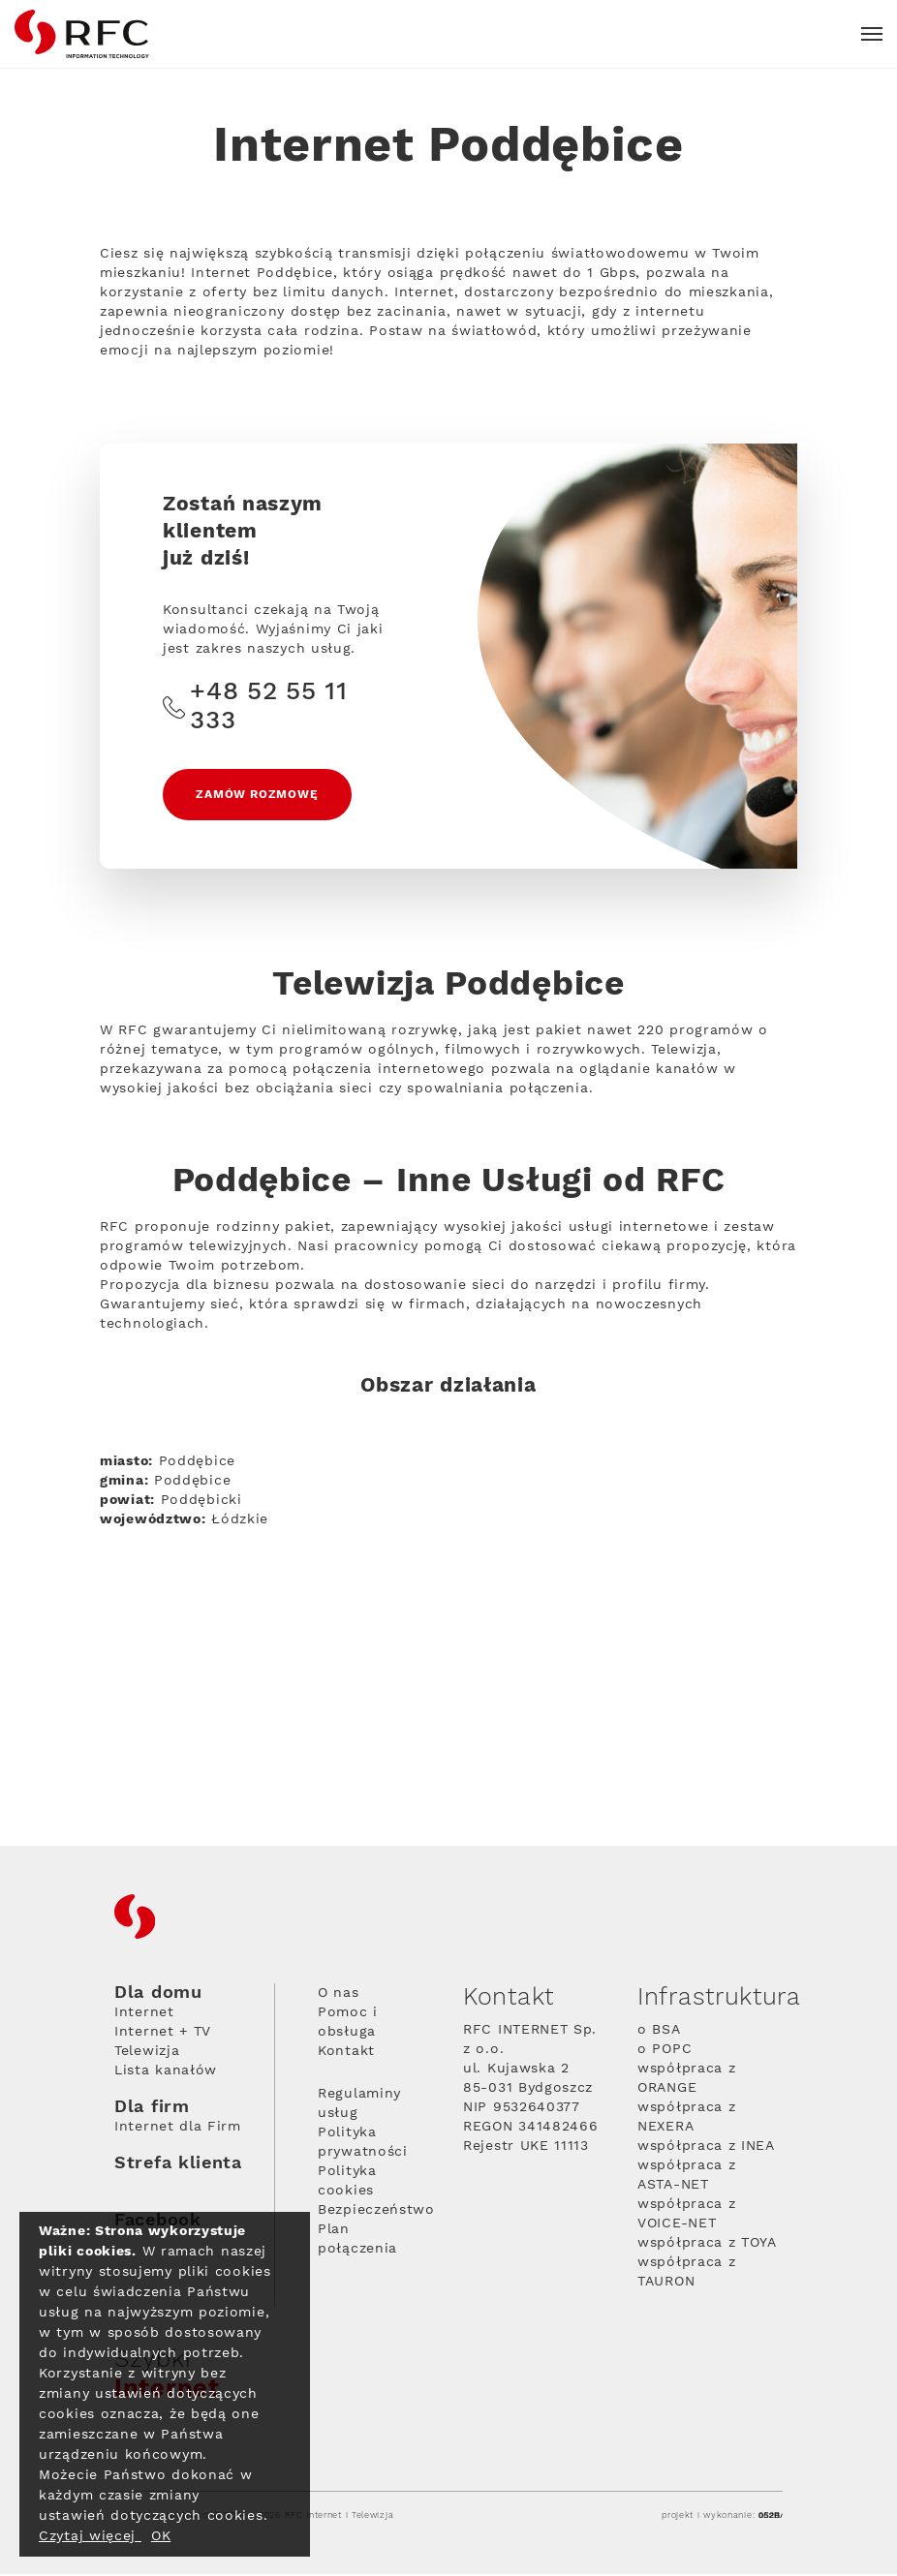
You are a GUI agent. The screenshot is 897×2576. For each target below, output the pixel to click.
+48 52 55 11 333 (255, 707)
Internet (144, 2014)
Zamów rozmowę (258, 795)
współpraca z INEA (706, 2148)
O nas (338, 1995)
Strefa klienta (178, 2165)
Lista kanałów (165, 2072)
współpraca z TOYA (707, 2245)
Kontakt (346, 2053)
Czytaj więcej (90, 2536)
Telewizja (146, 2053)
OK (160, 2536)
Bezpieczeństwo (376, 2212)
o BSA (659, 2031)
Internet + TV (162, 2033)
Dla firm (152, 2109)
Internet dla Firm (177, 2128)
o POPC (664, 2051)
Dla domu (158, 1995)
